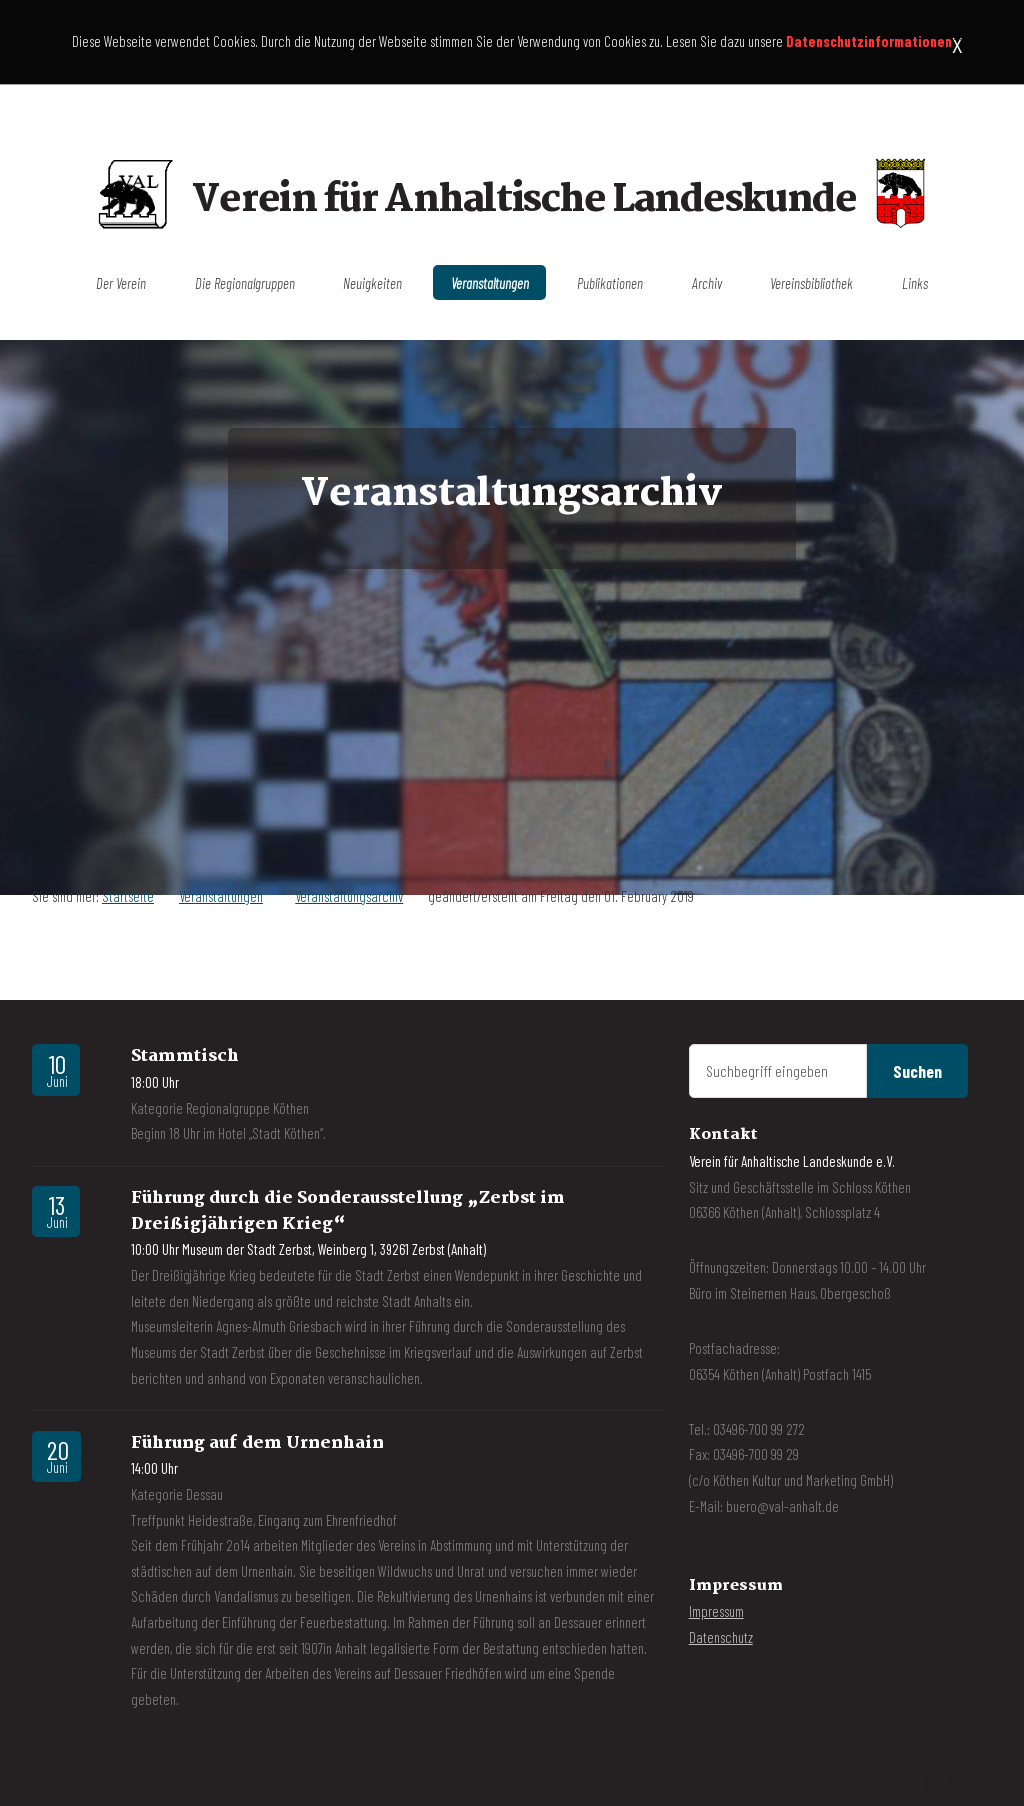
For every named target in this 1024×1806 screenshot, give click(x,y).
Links (915, 282)
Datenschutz (721, 1637)
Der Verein (121, 282)
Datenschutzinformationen (869, 41)
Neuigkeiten (372, 282)
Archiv (707, 282)
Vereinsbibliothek (811, 282)
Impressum (716, 1611)
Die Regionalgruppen (245, 282)
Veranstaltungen (490, 282)
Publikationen (610, 282)
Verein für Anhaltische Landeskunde (524, 202)
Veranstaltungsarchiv (349, 896)
